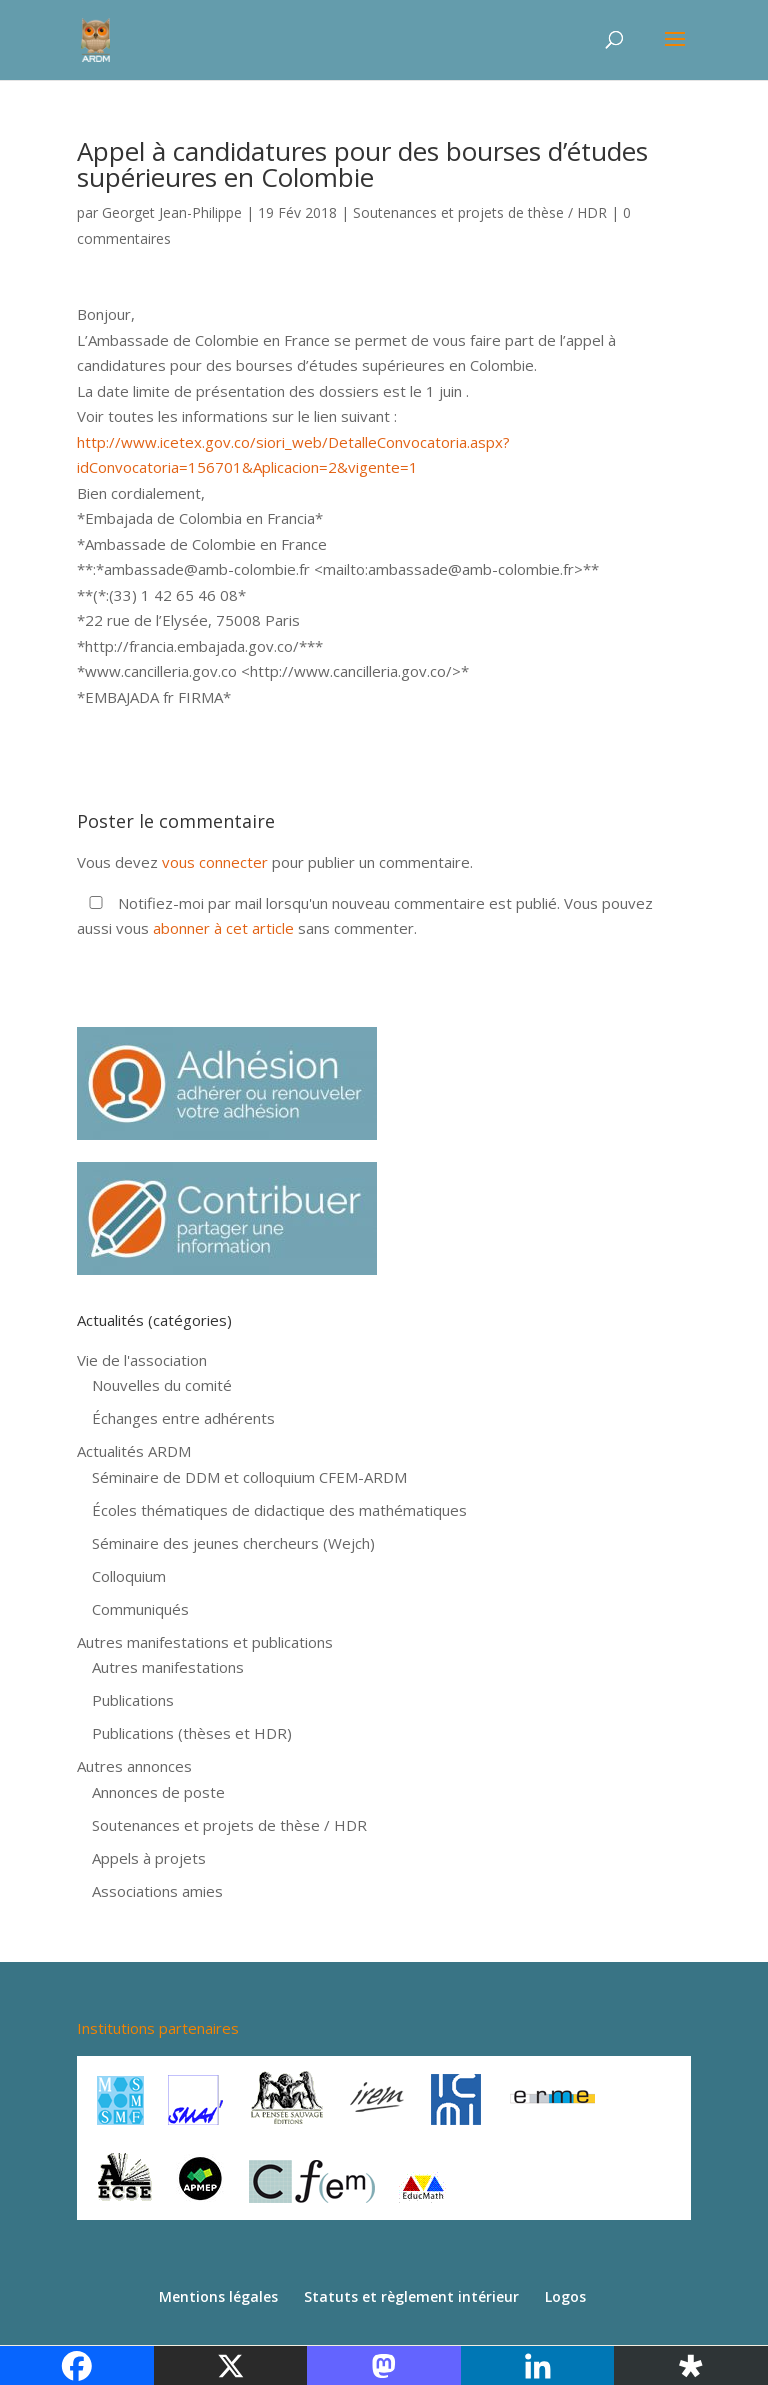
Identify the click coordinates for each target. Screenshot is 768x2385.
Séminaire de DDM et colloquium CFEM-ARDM (249, 1477)
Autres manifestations (168, 1667)
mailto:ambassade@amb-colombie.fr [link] (448, 569)
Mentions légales (218, 2296)
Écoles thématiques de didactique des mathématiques (279, 1510)
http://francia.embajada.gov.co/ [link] (192, 646)
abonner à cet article (223, 928)
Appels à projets (149, 1858)
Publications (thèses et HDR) (192, 1733)
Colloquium (129, 1576)
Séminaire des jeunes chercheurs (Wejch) (233, 1543)
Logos (565, 2296)
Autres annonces (134, 1766)
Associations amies (157, 1891)
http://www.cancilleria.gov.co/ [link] (351, 671)
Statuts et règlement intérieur (411, 2296)
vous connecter (215, 862)
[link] (207, 569)
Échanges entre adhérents (183, 1418)
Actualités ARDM (134, 1451)
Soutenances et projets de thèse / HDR (480, 212)
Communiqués (140, 1609)
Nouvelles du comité (162, 1385)
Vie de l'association (142, 1360)
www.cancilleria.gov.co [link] (161, 671)
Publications (133, 1700)
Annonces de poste (158, 1792)
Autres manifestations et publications (205, 1642)
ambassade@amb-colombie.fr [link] (207, 569)
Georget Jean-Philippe (172, 212)
